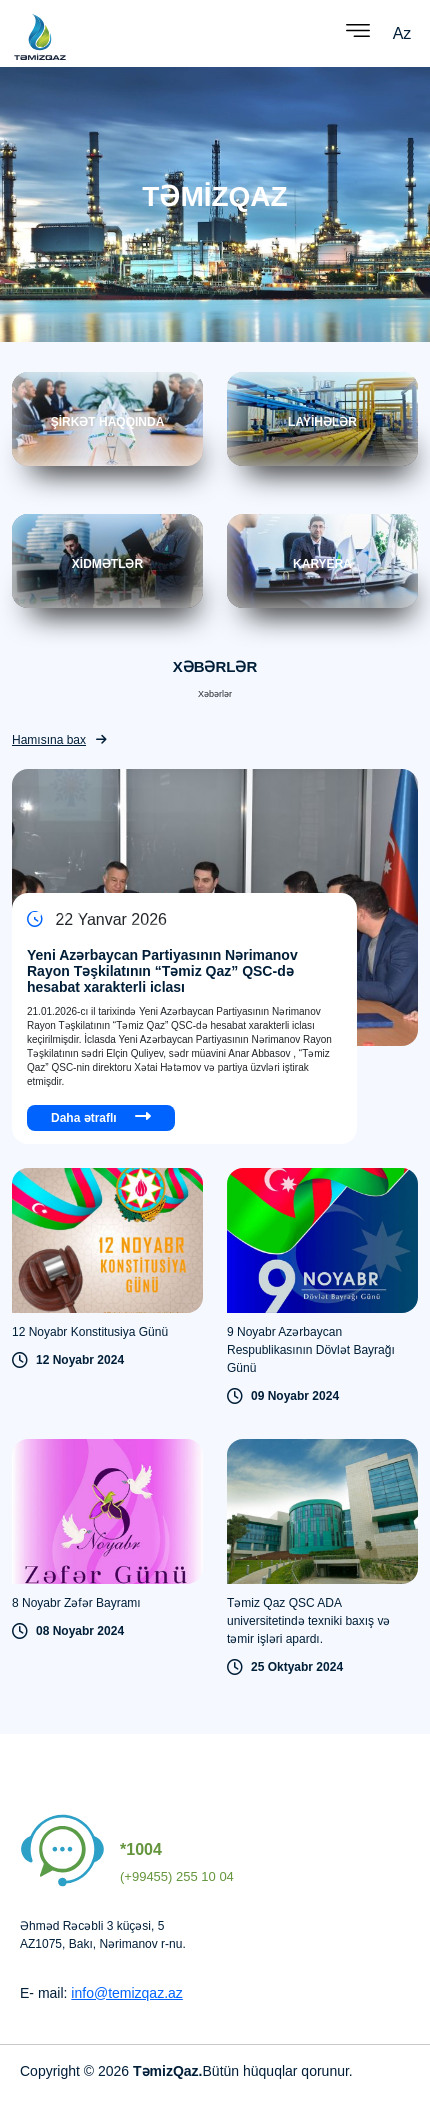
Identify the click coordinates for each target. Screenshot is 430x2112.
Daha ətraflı (101, 1116)
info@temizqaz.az (126, 1993)
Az (402, 33)
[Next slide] (328, 924)
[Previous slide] (301, 924)
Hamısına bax (59, 740)
